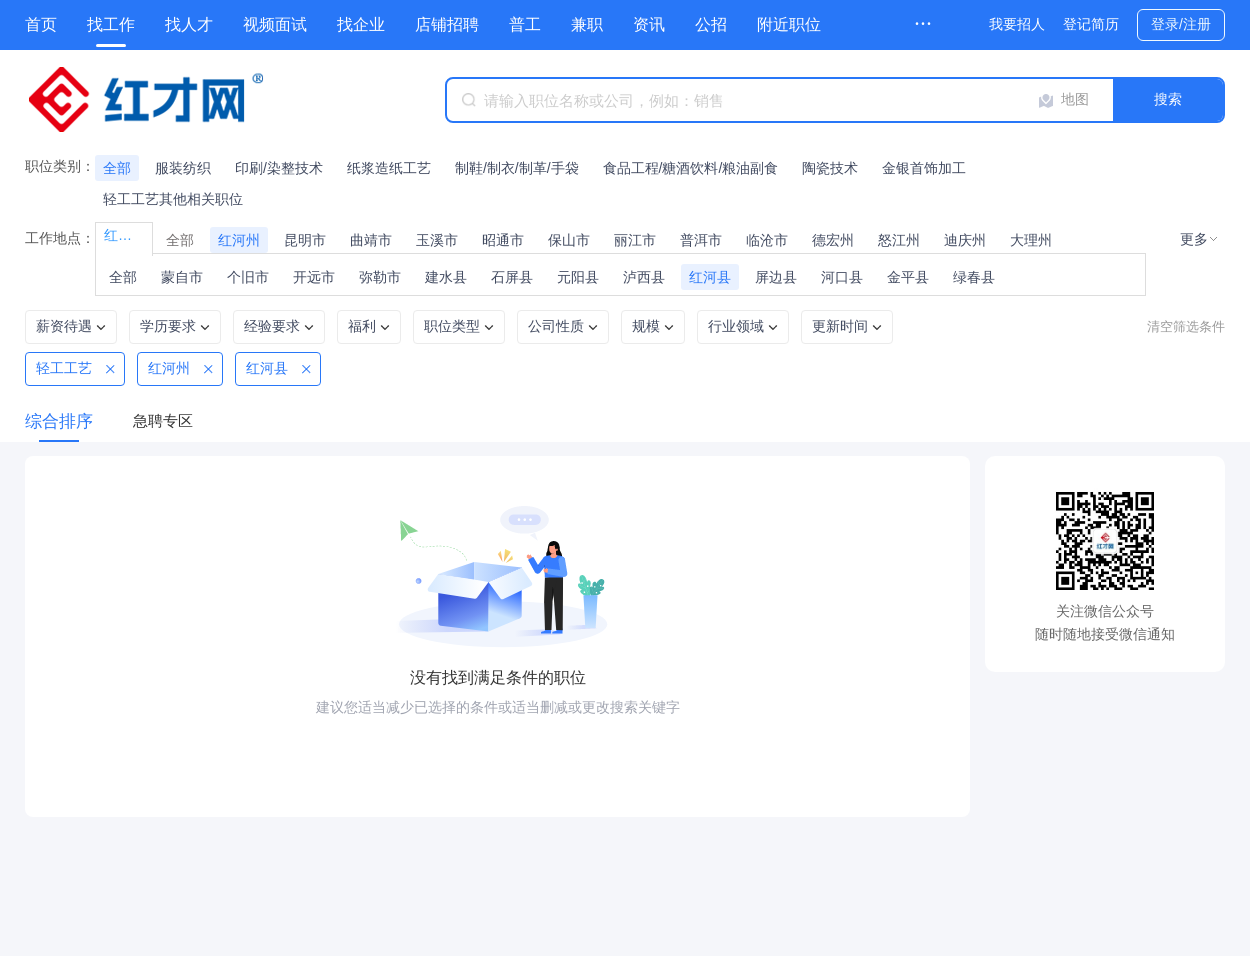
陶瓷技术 (830, 168)
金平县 (908, 277)
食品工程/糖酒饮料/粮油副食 (691, 168)
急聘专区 (163, 420)
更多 (1194, 239)
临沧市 (767, 240)
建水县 (446, 277)
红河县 (710, 277)
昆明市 (305, 240)
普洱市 (701, 240)
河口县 (842, 277)
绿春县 (974, 277)
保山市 (569, 240)
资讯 (649, 24)
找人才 (189, 24)
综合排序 (59, 421)
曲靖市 (371, 240)
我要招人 (1017, 24)
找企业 (361, 24)
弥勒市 (380, 277)
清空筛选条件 (1186, 326)
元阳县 (578, 277)
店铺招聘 (447, 24)
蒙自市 (182, 277)
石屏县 (512, 277)
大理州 (1031, 240)
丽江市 (635, 240)
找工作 (111, 24)
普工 (525, 24)
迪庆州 (965, 240)
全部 (117, 168)
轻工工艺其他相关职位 (173, 199)
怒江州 (899, 240)
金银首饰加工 (924, 168)
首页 (41, 24)
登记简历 (1091, 24)
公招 (711, 24)
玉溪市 (437, 240)
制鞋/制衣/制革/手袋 (517, 168)
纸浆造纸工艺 (389, 168)
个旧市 (248, 277)
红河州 (239, 240)
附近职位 (789, 24)
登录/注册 (1181, 24)
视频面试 (275, 24)
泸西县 (644, 277)
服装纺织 (183, 168)
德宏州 (833, 240)
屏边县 (776, 277)
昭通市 (503, 240)
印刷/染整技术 (279, 168)
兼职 (587, 24)
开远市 (314, 277)
